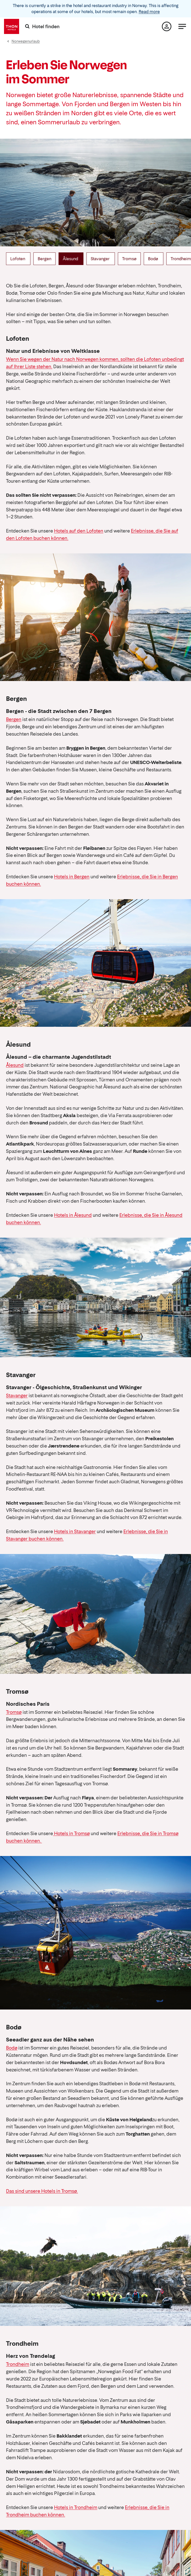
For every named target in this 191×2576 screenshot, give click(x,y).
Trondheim (17, 2364)
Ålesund (71, 258)
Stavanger (101, 258)
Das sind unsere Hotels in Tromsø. (42, 2191)
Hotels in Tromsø (71, 1833)
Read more (149, 11)
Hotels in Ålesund (73, 1215)
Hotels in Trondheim (75, 2507)
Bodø (153, 258)
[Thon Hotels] (11, 26)
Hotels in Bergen (71, 876)
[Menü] (182, 26)
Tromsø (129, 258)
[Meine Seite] (166, 26)
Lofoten (18, 258)
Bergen (44, 258)
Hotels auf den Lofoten (78, 531)
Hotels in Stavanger (75, 1531)
